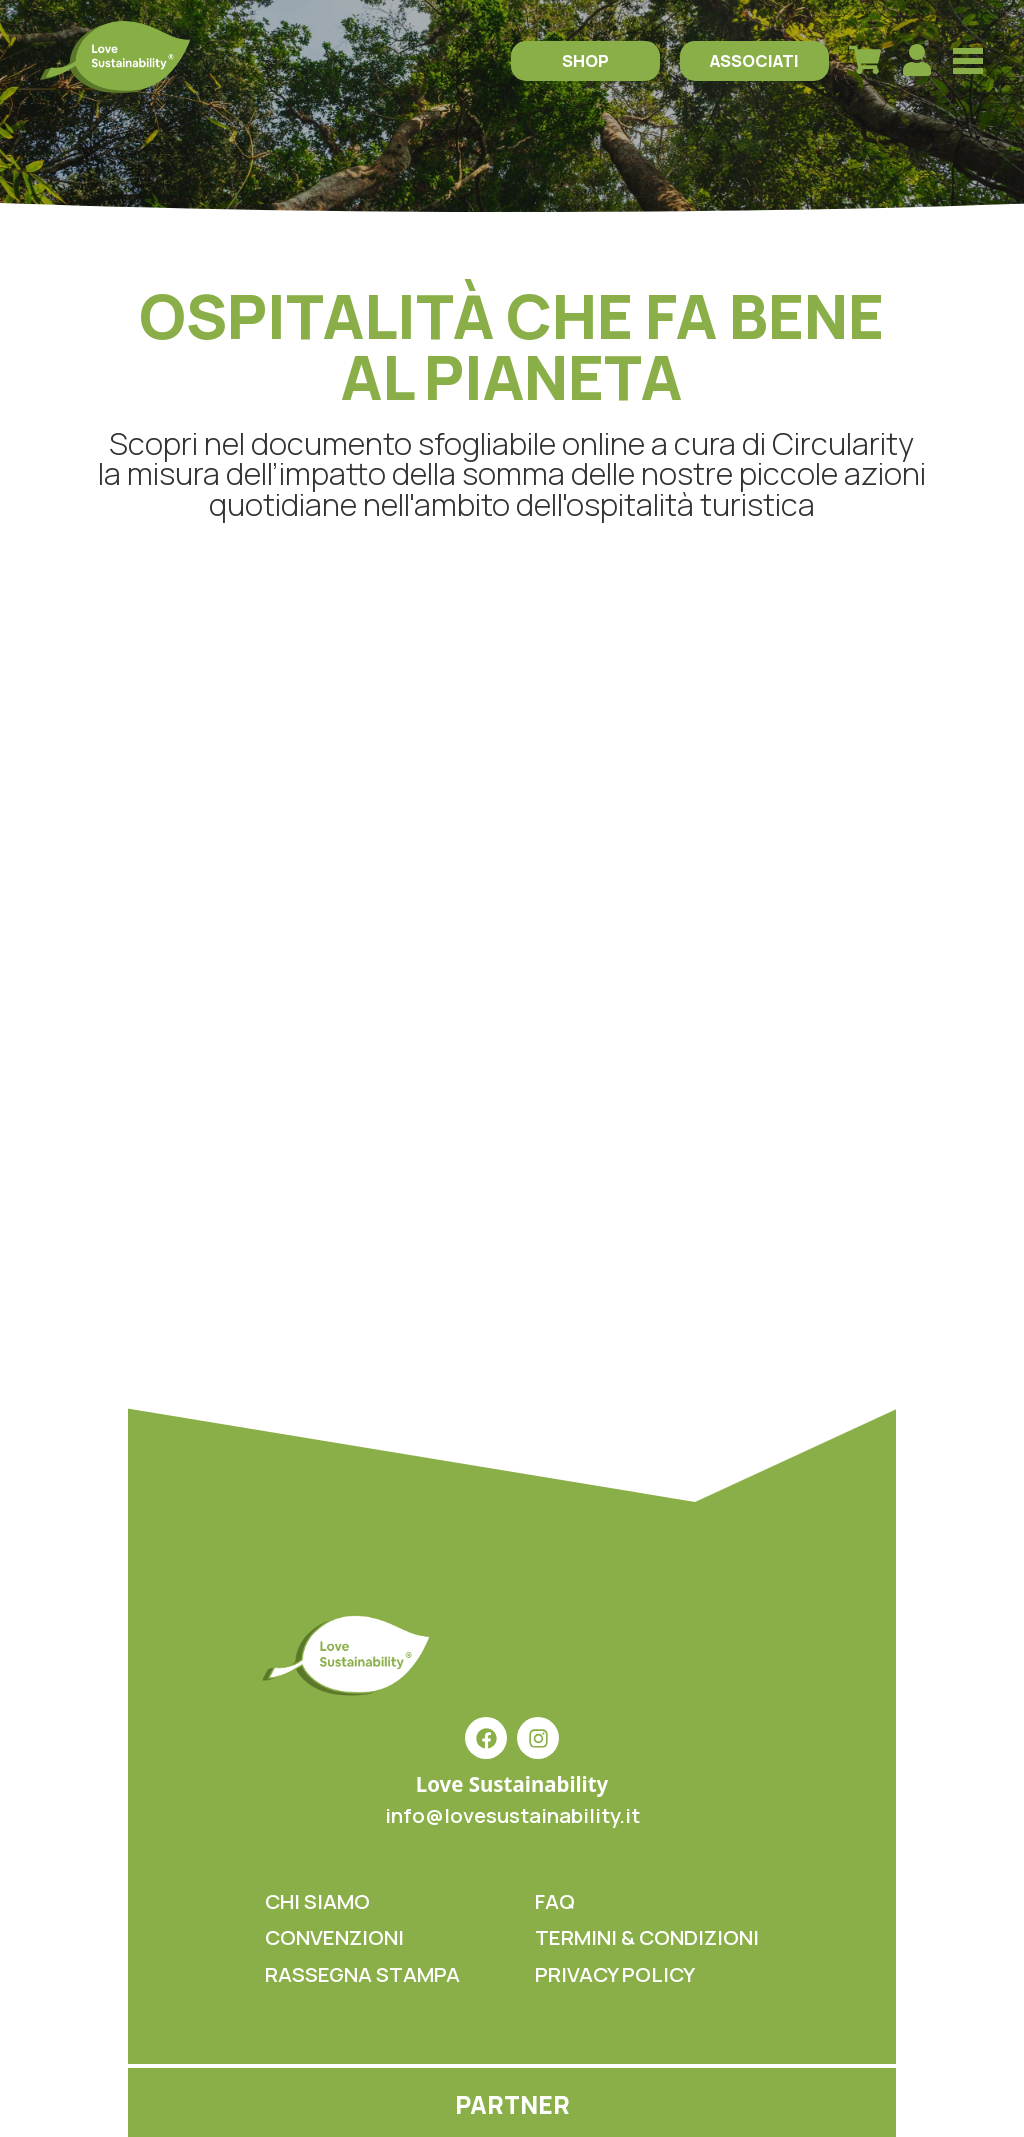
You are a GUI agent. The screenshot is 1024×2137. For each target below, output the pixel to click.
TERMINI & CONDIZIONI (647, 1937)
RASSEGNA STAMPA (362, 1974)
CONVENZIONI (334, 1937)
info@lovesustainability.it (512, 1815)
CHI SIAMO (317, 1901)
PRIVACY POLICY (615, 1974)
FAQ (555, 1901)
